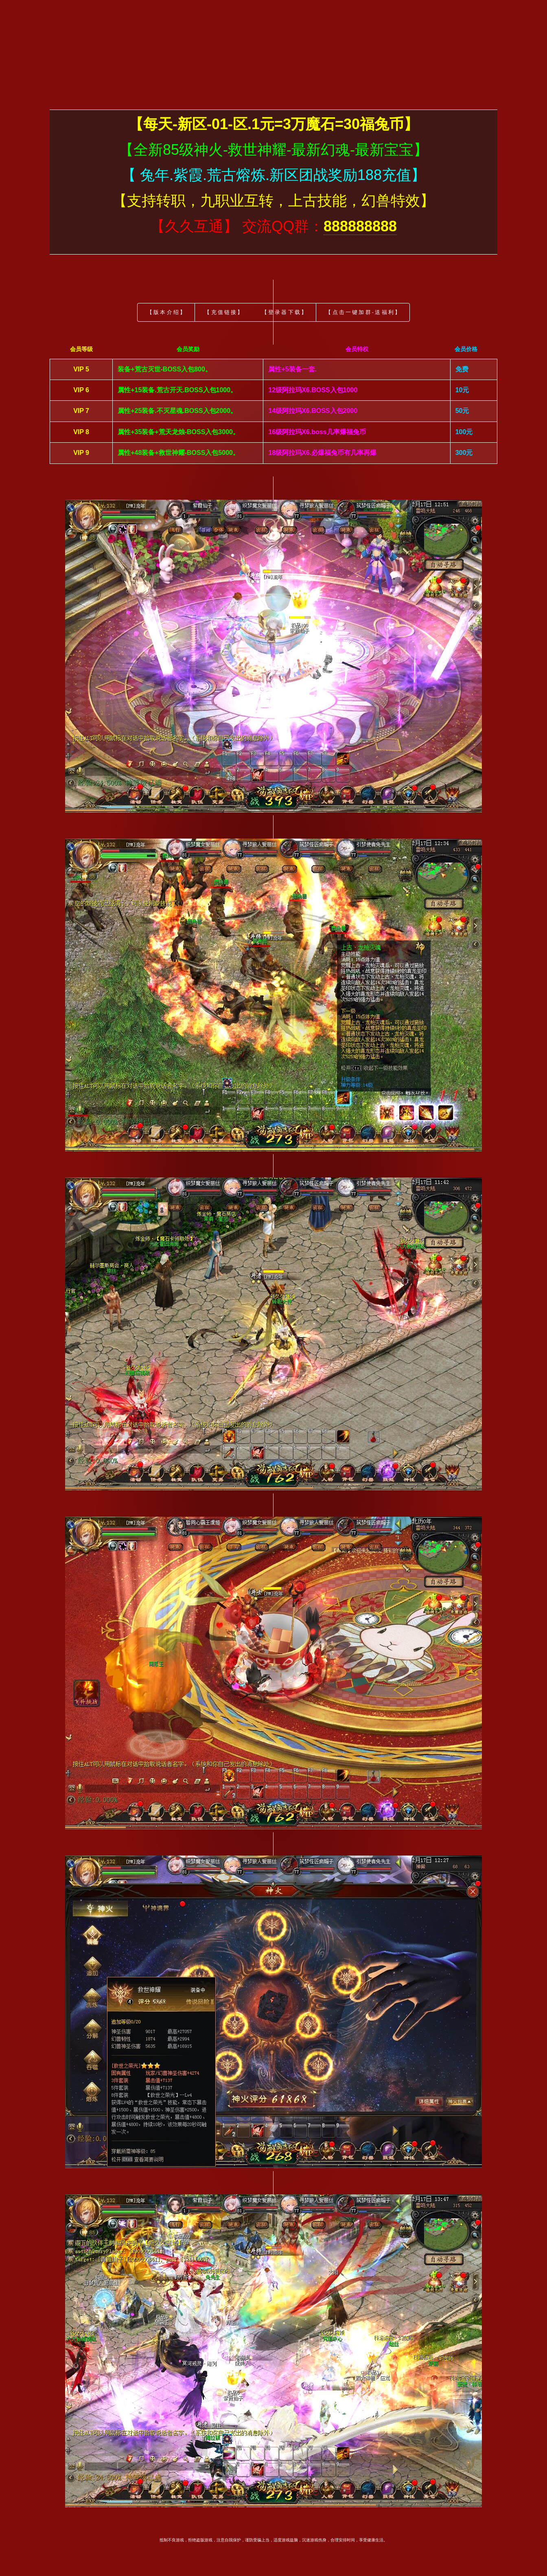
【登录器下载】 (285, 312)
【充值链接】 (224, 312)
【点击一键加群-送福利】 (363, 312)
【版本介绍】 (166, 312)
